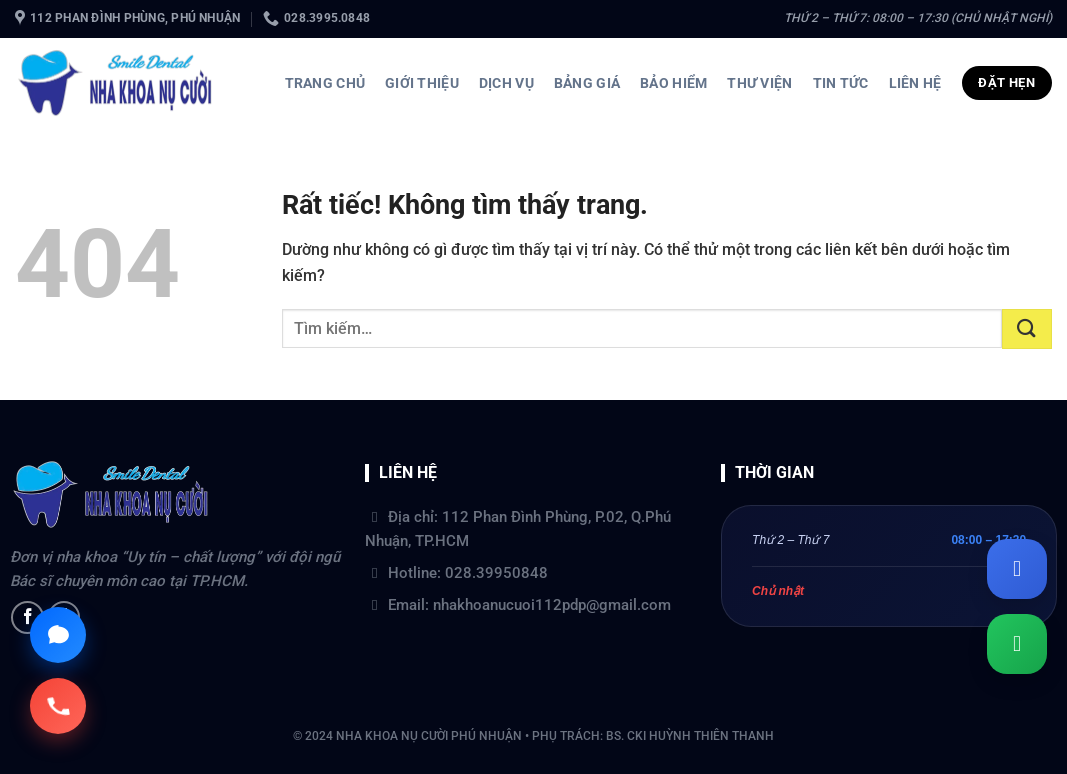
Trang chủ (325, 83)
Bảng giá (587, 83)
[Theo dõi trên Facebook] (27, 617)
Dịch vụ (506, 83)
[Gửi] (1027, 329)
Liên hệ (915, 83)
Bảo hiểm (673, 83)
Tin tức (841, 83)
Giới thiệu (422, 83)
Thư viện (759, 83)
